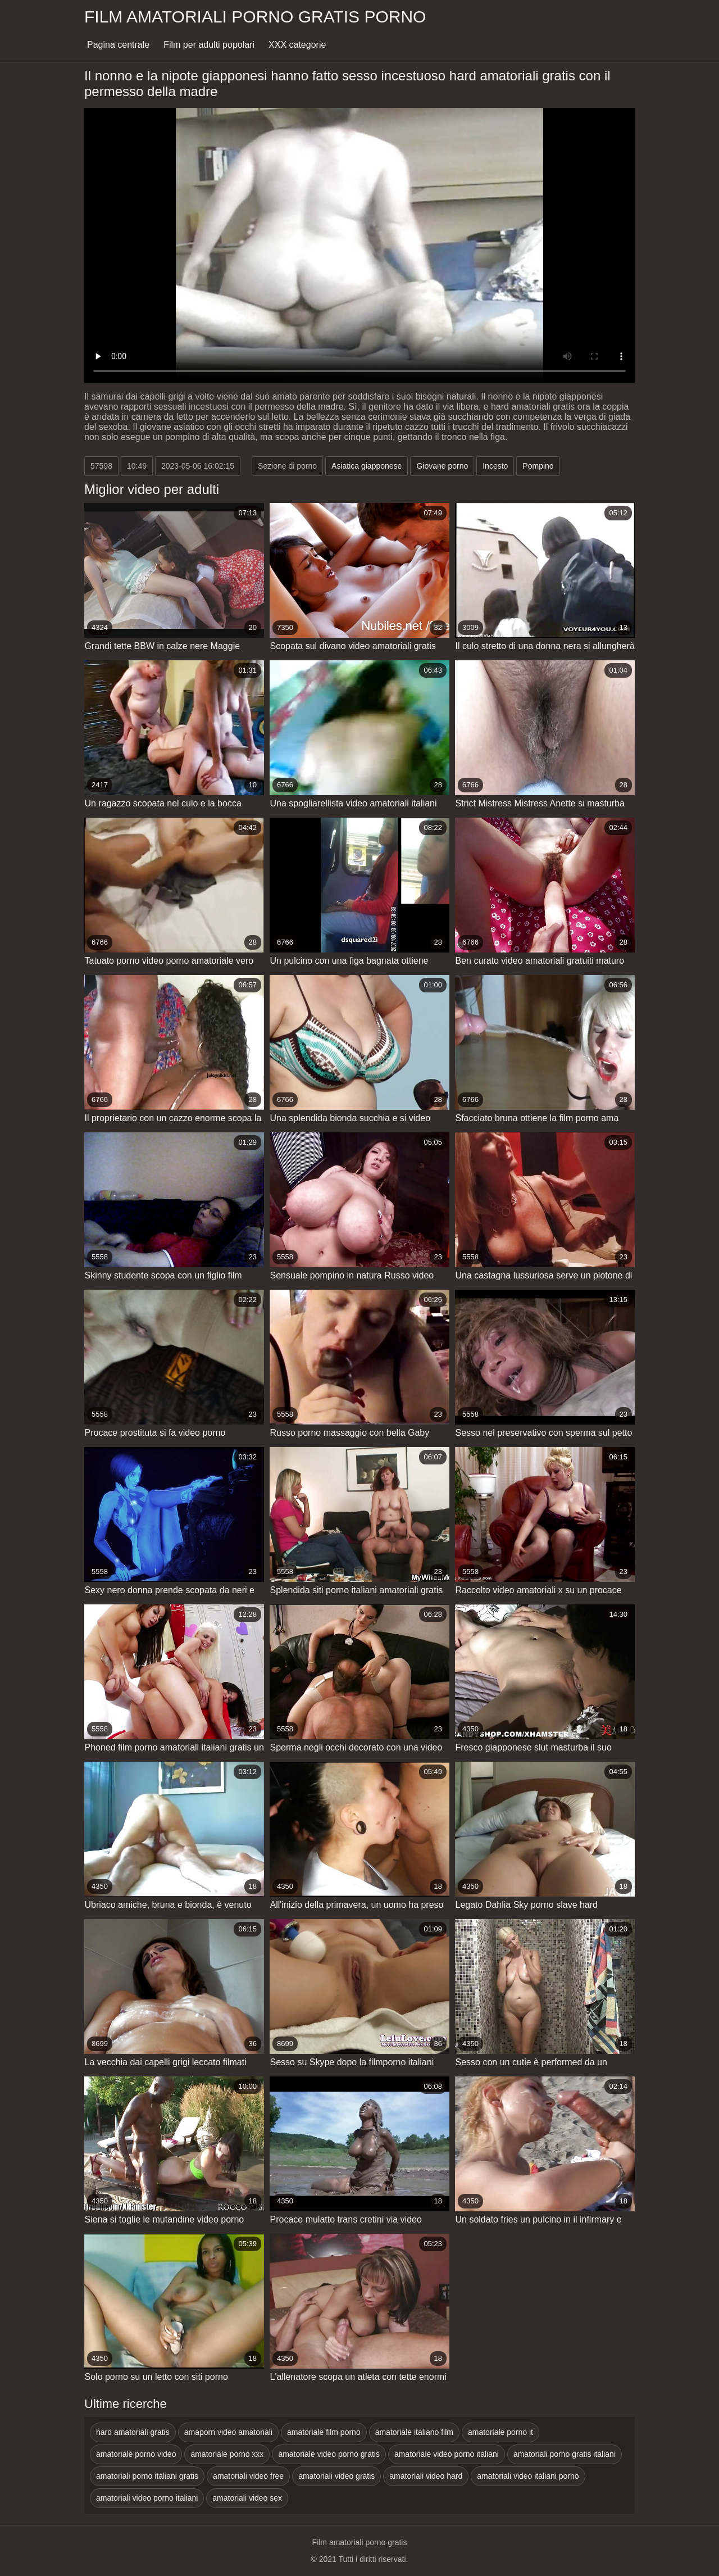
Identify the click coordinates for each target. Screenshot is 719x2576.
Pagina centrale (118, 44)
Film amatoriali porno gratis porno (255, 16)
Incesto (495, 465)
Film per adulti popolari (208, 44)
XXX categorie (297, 44)
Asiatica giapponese (366, 465)
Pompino (537, 465)
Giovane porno (442, 465)
